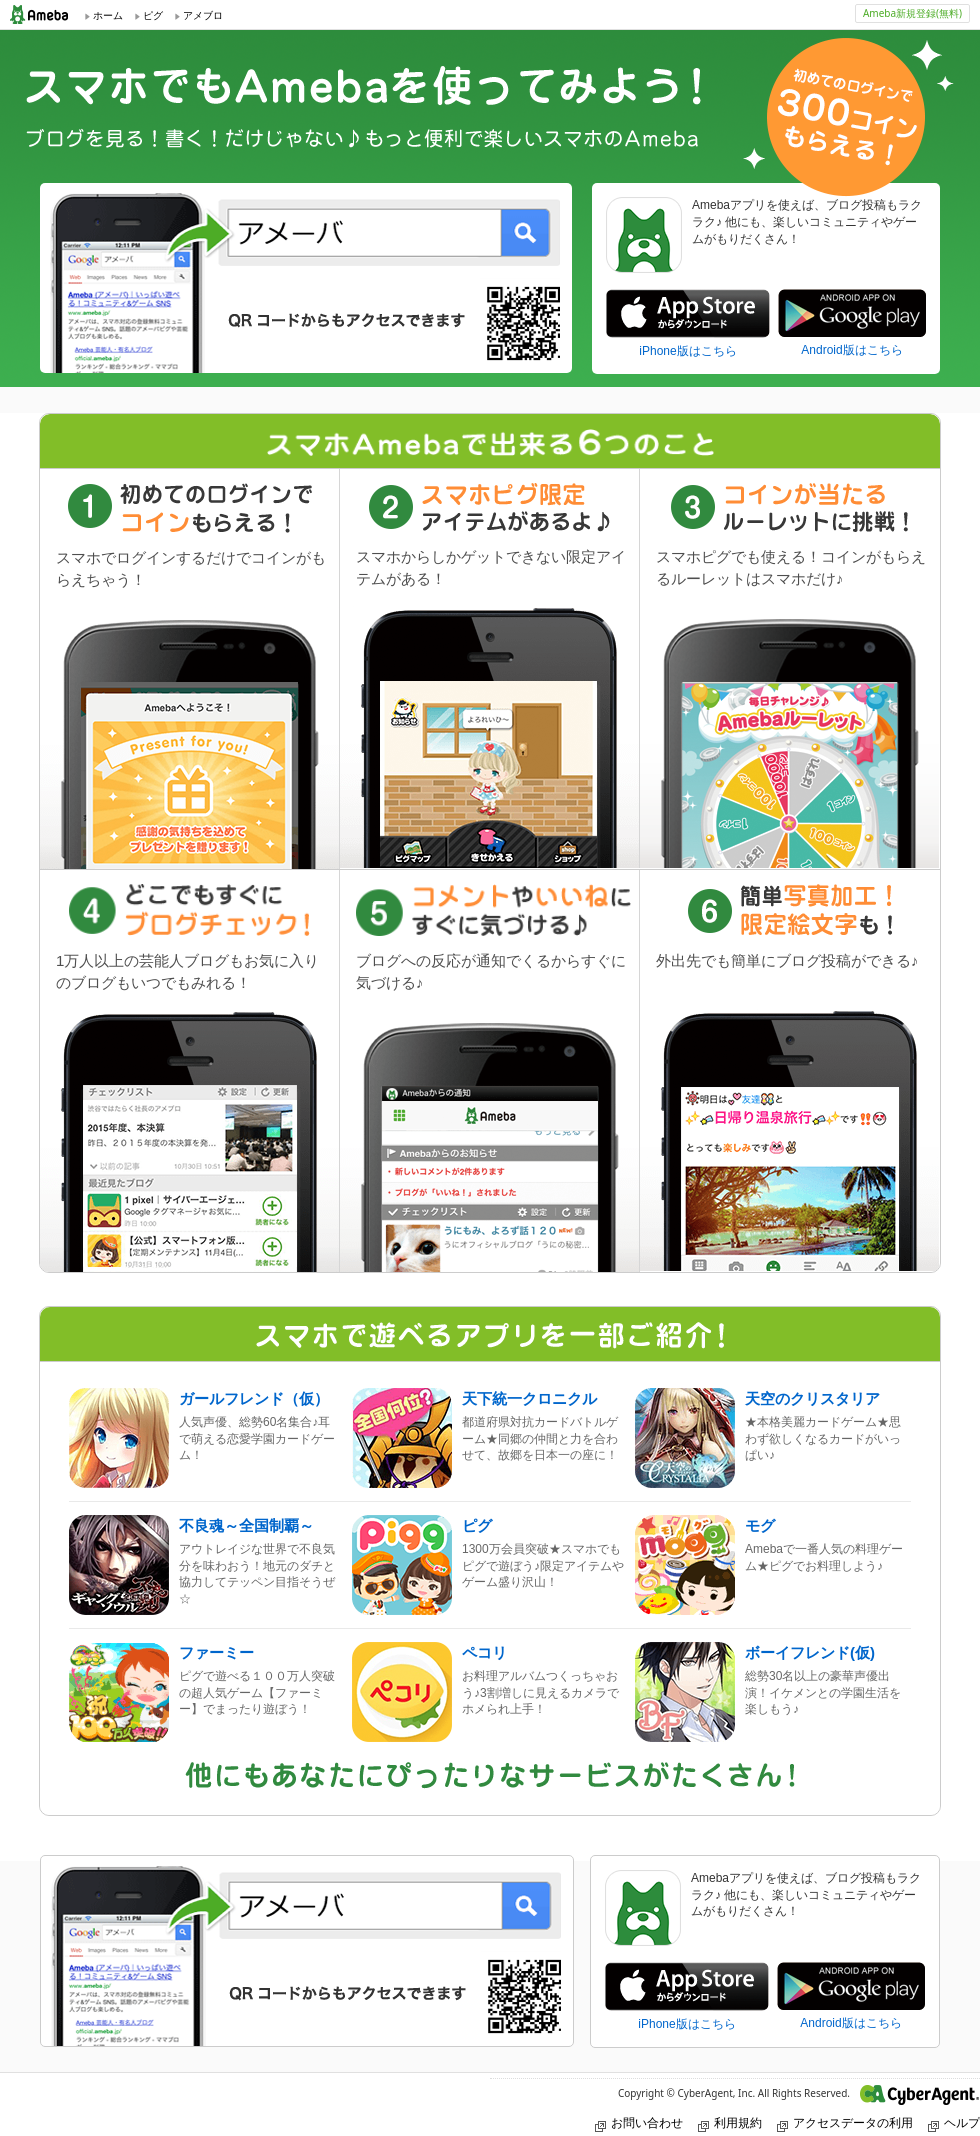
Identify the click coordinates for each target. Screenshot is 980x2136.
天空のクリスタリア (812, 1398)
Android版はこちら (851, 350)
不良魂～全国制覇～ (246, 1525)
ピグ (477, 1525)
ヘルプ (954, 2122)
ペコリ (484, 1652)
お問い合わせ (639, 2122)
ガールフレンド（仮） (254, 1398)
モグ (760, 1525)
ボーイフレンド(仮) (810, 1652)
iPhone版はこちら (687, 351)
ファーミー (216, 1652)
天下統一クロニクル (529, 1398)
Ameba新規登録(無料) (912, 13)
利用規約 (730, 2122)
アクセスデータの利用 (845, 2122)
